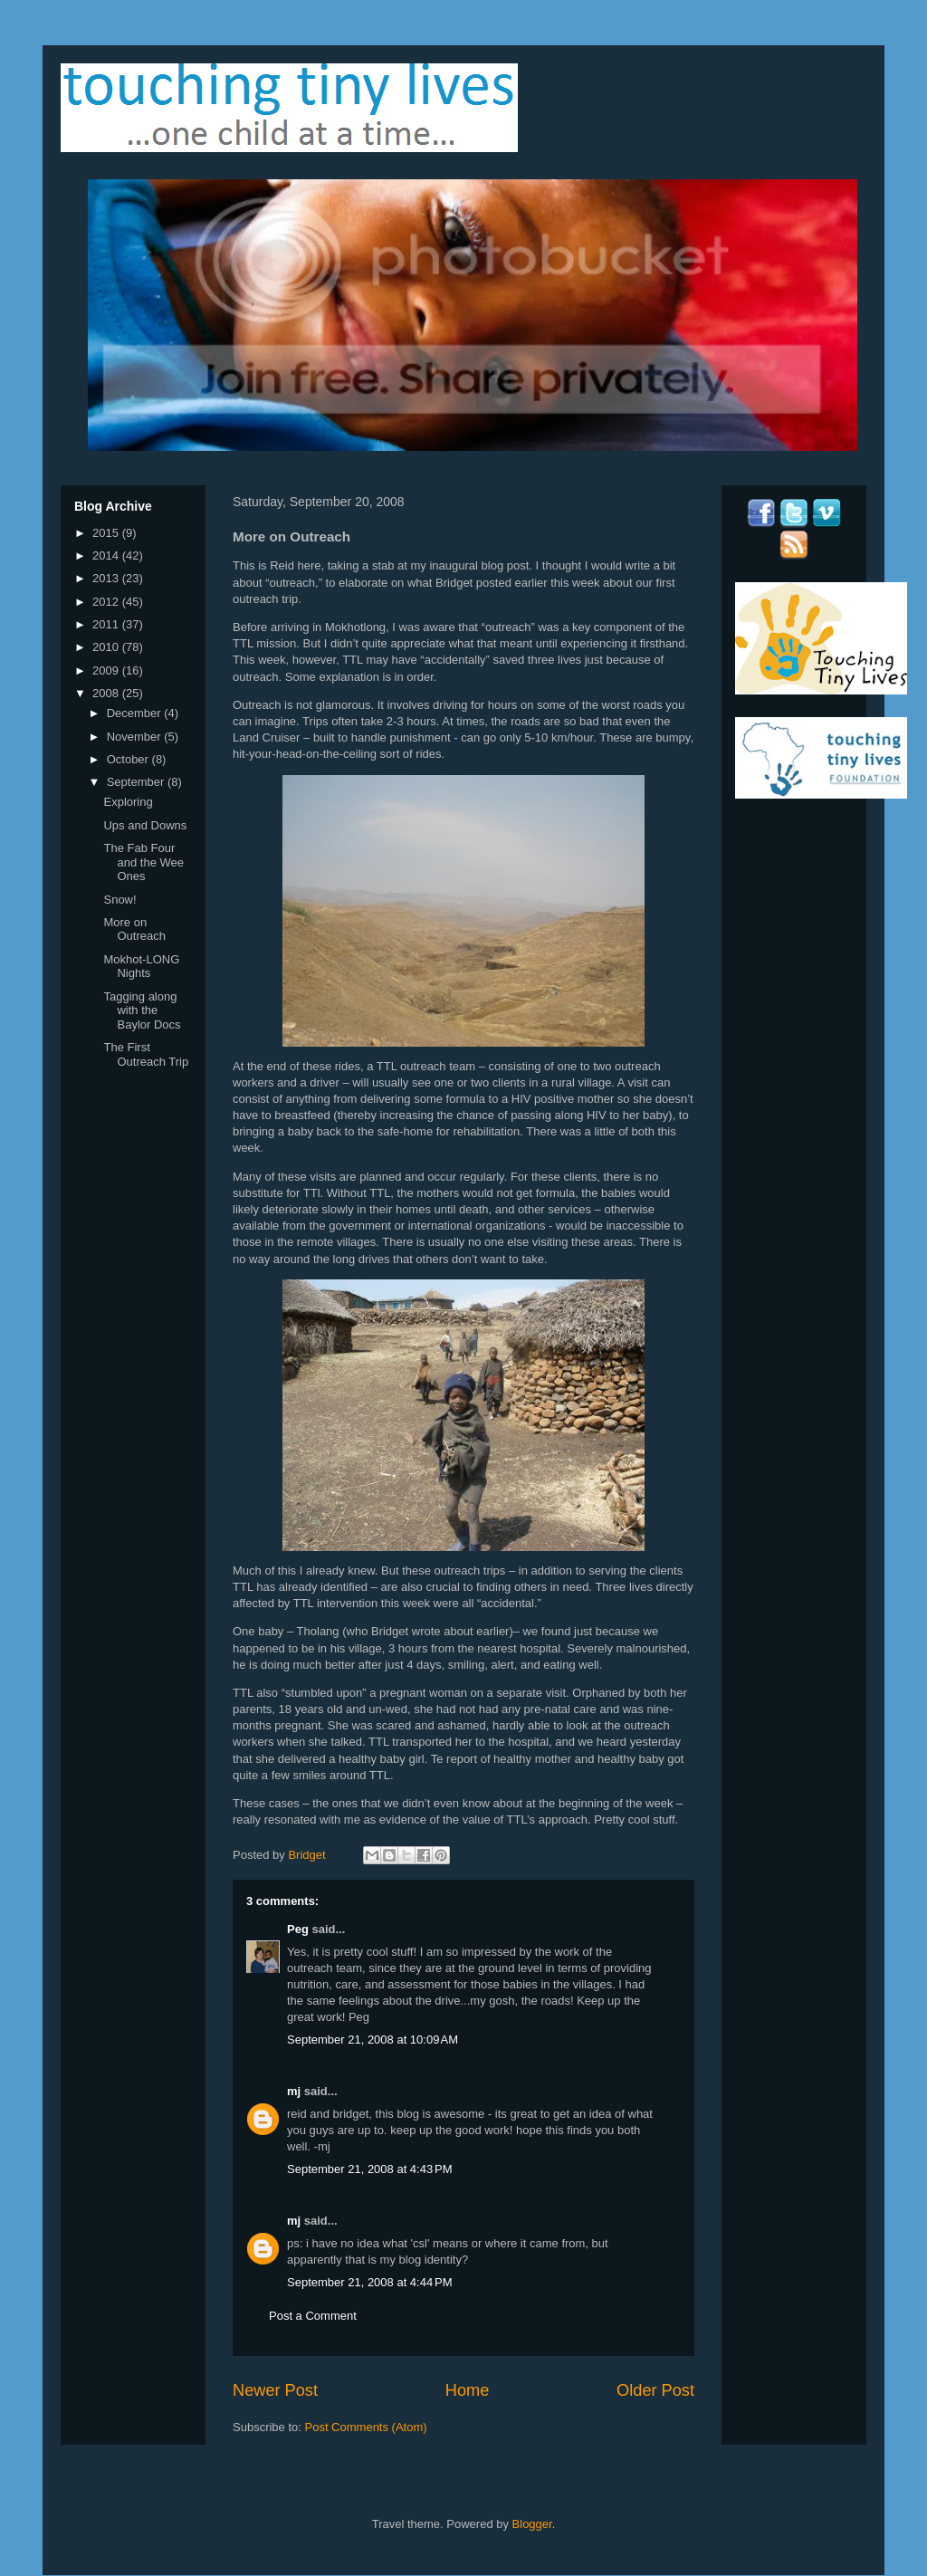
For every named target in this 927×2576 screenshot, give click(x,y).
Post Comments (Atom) (366, 2427)
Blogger (532, 2524)
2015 (107, 533)
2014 (107, 555)
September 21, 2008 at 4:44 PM (369, 2282)
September (137, 782)
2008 (107, 693)
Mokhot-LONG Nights (141, 967)
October (129, 759)
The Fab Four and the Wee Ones (143, 862)
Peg (298, 1929)
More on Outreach (134, 929)
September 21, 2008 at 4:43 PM (369, 2169)
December (136, 713)
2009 (107, 670)
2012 (107, 601)
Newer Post (275, 2390)
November (136, 736)
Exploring (127, 802)
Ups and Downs (144, 825)
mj (294, 2091)
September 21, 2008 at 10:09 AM (372, 2039)
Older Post (655, 2390)
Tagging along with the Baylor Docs (141, 1010)
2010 (107, 647)
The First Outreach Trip (145, 1054)
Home (467, 2390)
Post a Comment (313, 2315)
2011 (107, 624)
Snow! (119, 899)
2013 (107, 578)
